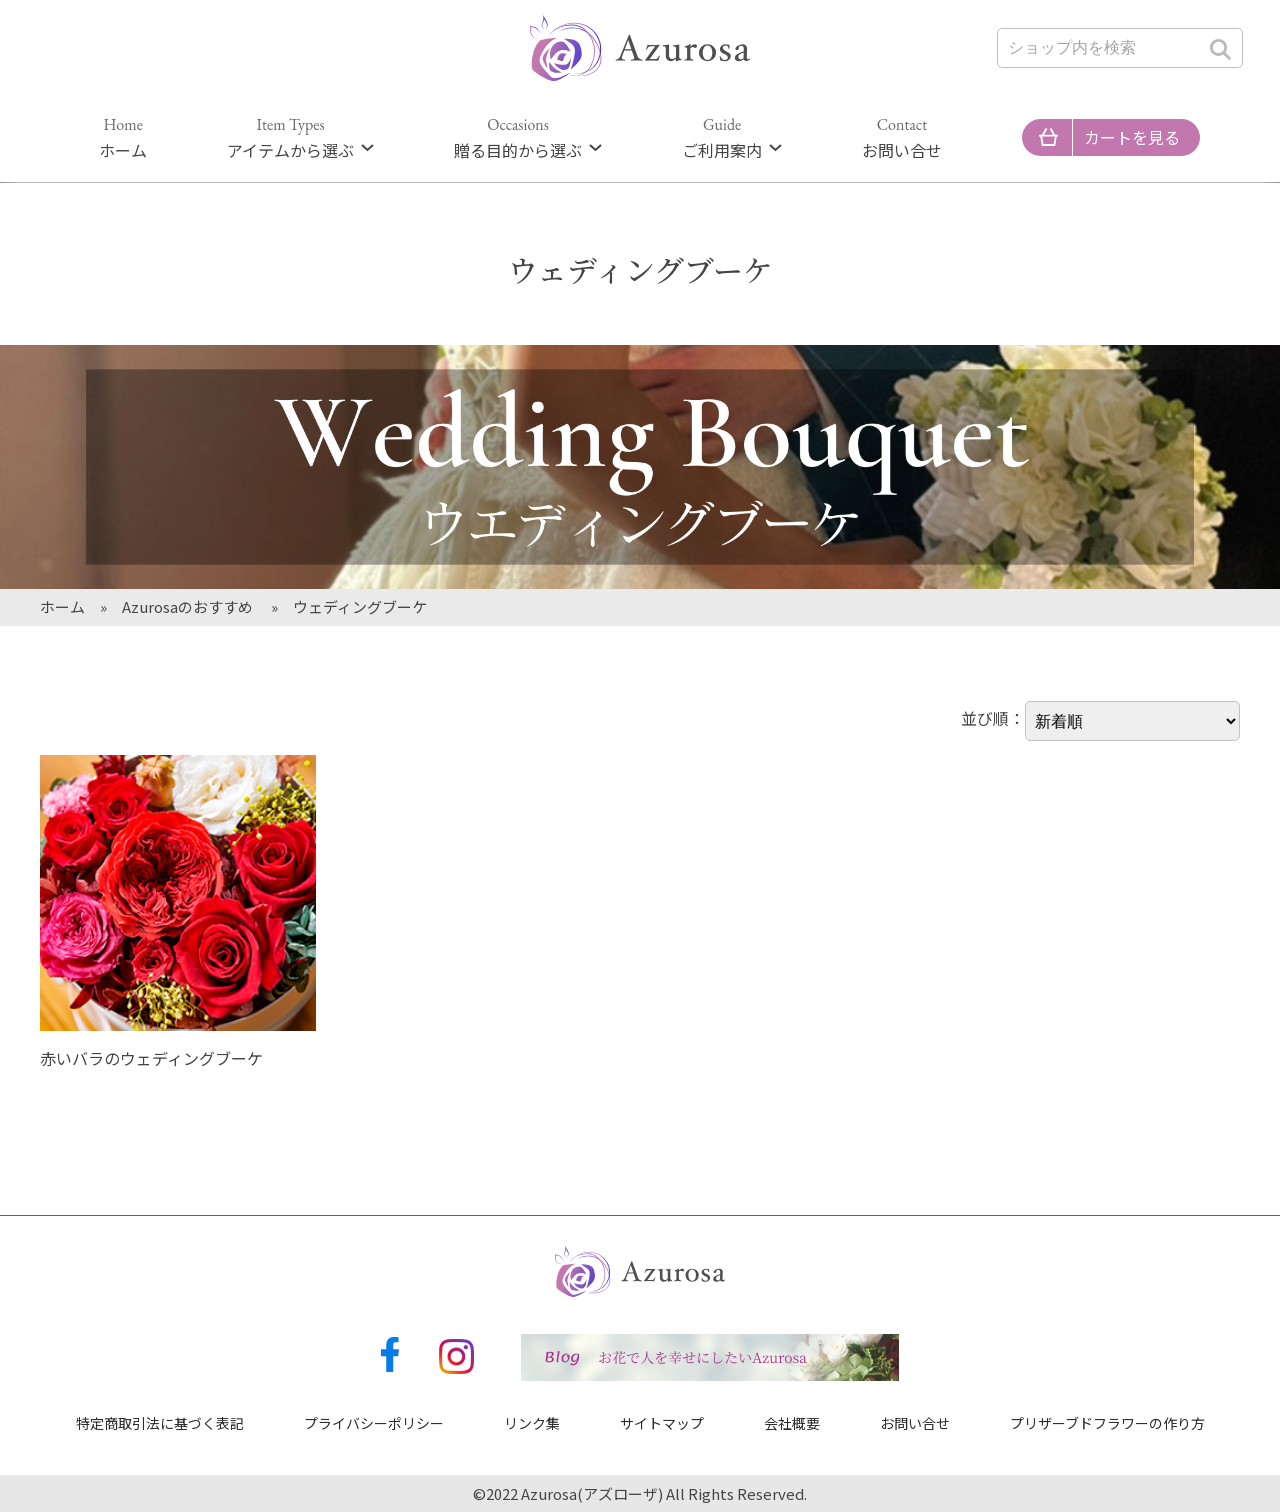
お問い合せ (902, 138)
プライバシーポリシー (374, 1423)
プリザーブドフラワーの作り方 (1107, 1423)
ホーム (123, 138)
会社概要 (792, 1423)
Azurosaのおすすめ (189, 606)
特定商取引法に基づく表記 (160, 1423)
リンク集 (532, 1423)
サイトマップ (662, 1423)
